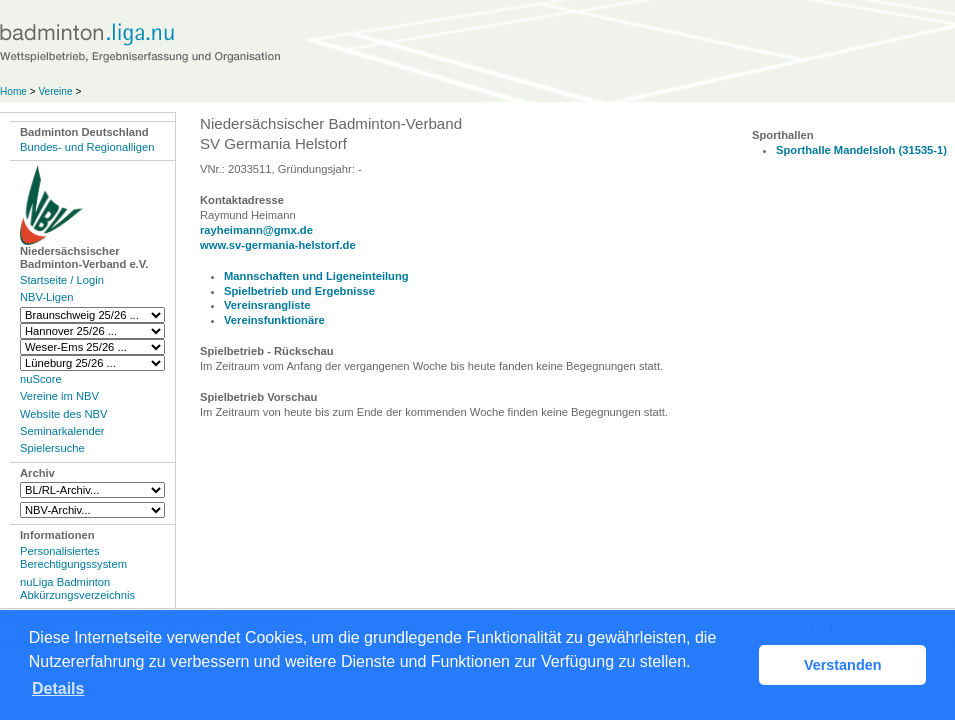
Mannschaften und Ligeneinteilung (316, 276)
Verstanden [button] (843, 665)
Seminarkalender (62, 431)
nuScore (41, 379)
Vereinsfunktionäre (274, 320)
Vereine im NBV (59, 396)
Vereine (55, 91)
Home (13, 91)
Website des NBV (63, 414)
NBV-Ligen (46, 297)
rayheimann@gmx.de (256, 230)
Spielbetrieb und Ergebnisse (299, 291)
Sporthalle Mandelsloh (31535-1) (861, 150)
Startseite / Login (62, 280)
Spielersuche (52, 448)
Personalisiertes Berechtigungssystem (73, 557)
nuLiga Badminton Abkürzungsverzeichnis (77, 588)
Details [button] (58, 688)
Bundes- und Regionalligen (87, 147)
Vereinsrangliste (267, 305)
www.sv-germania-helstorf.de (278, 245)
